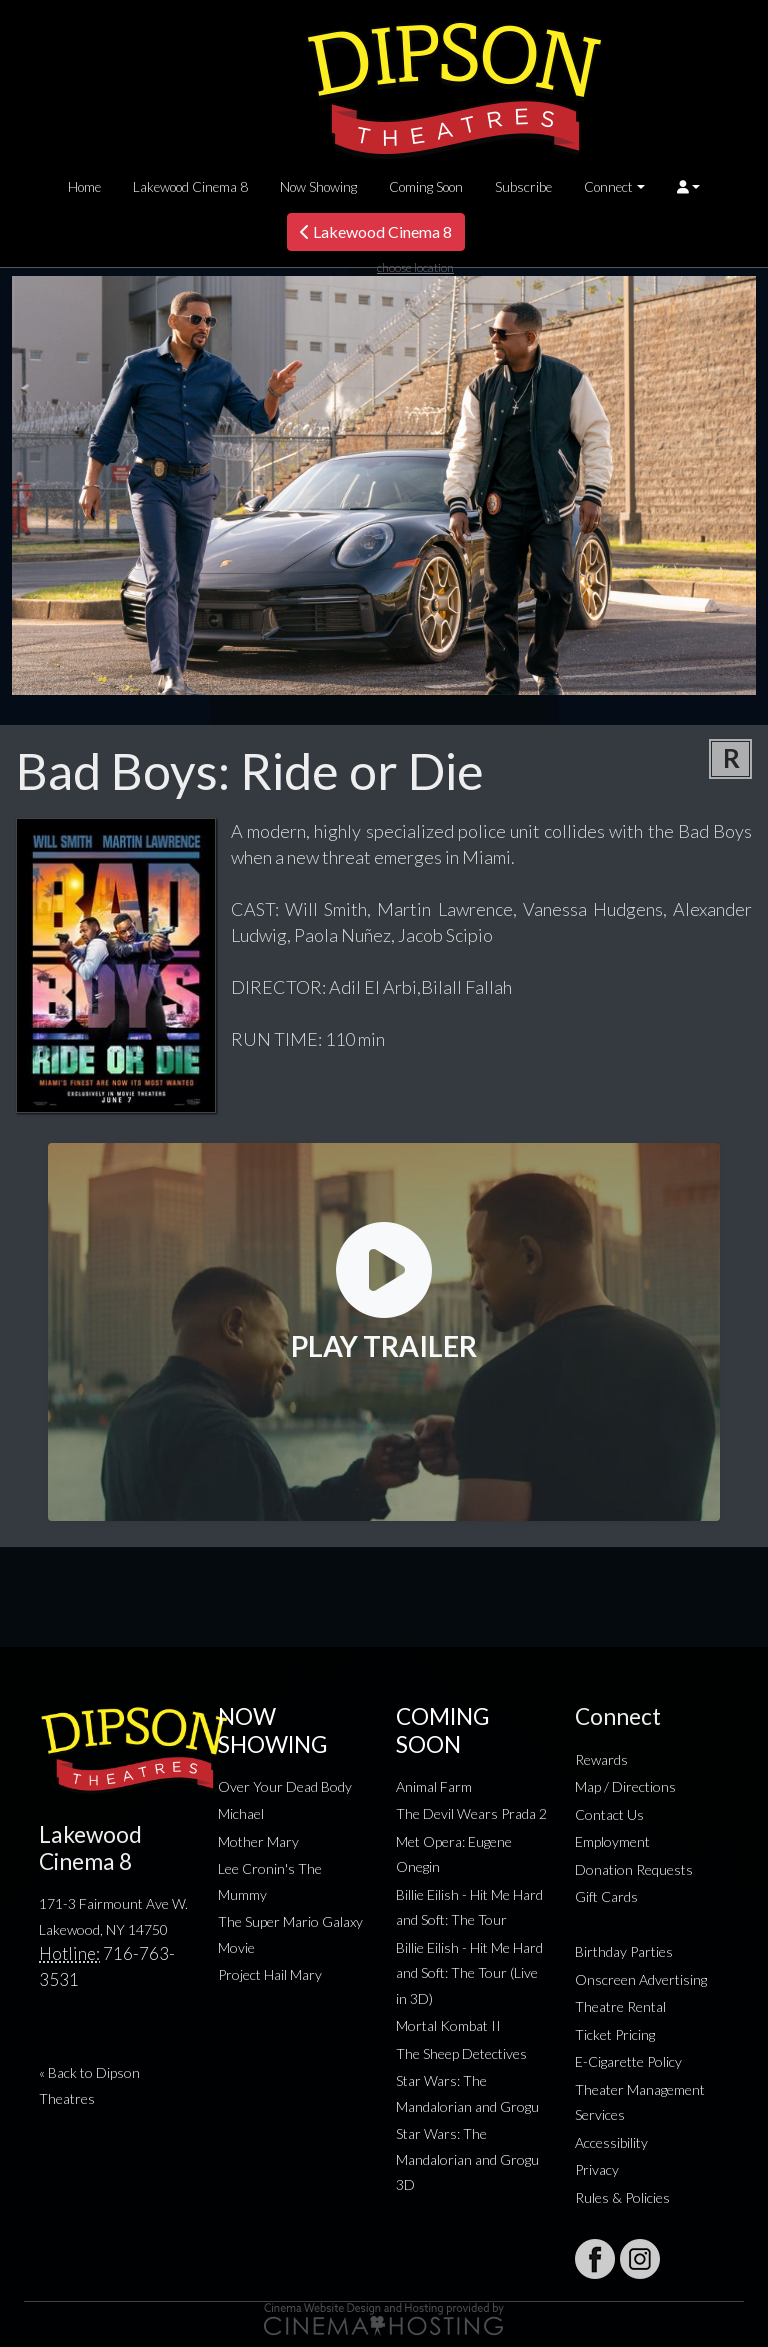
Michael (241, 1813)
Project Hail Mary (270, 1974)
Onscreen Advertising (641, 1979)
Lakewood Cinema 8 (190, 187)
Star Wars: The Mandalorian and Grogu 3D (467, 2159)
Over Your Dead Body (285, 1786)
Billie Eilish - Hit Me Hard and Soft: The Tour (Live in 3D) (469, 1973)
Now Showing (318, 187)
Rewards (601, 1759)
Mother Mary (258, 1841)
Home (84, 187)
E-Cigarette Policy (628, 2061)
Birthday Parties (624, 1951)
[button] (688, 187)
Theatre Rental (620, 2006)
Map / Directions (625, 1786)
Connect (608, 187)
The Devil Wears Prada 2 (471, 1813)
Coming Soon (426, 187)
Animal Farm (434, 1786)
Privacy (597, 2169)
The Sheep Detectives (461, 2053)
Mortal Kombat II (448, 2025)
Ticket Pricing (615, 2034)
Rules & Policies (622, 2197)
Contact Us (609, 1814)
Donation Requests (634, 1869)
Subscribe (523, 187)
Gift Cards (606, 1896)
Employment (612, 1841)
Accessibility (611, 2142)
